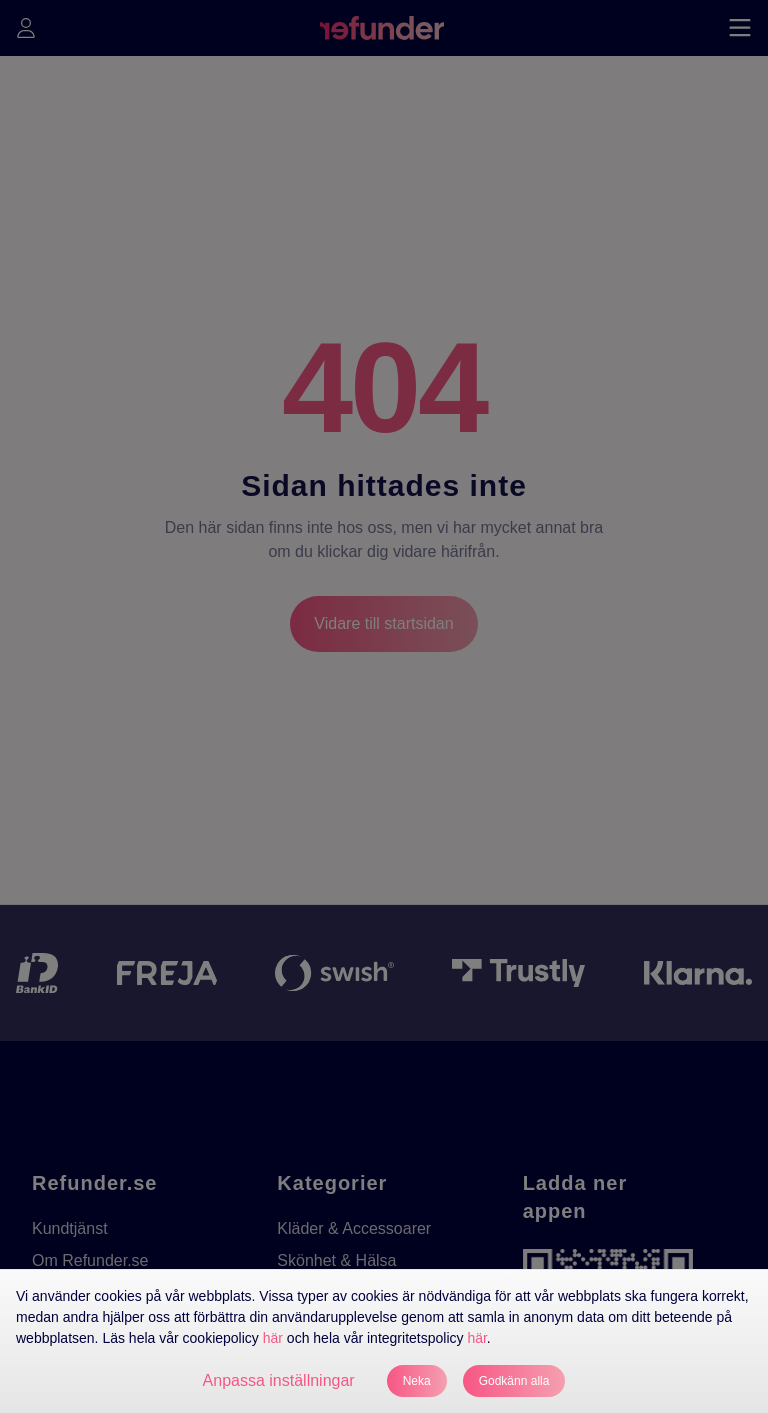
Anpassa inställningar (279, 1380)
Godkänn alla (514, 1381)
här (273, 1338)
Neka (417, 1381)
